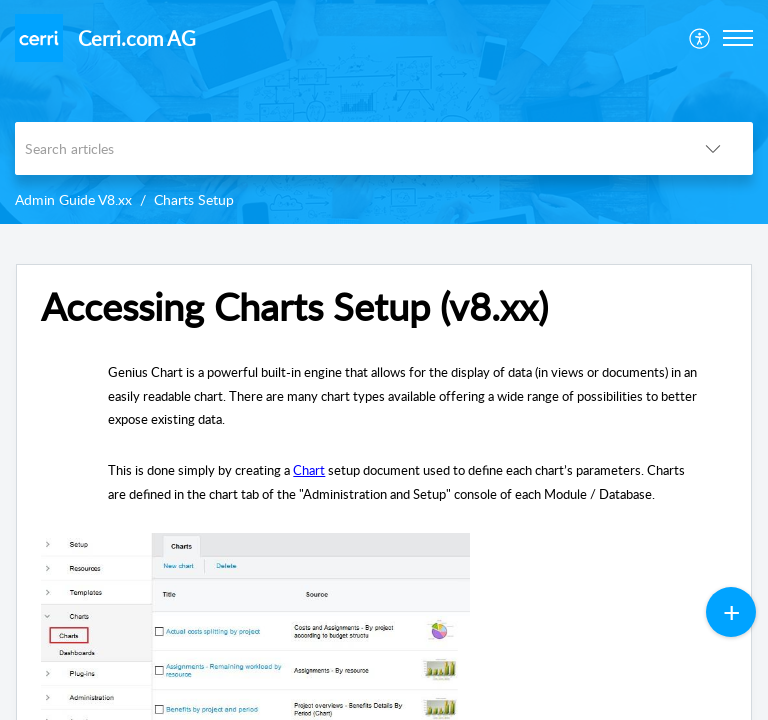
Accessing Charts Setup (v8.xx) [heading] (294, 307)
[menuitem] (700, 38)
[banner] (384, 112)
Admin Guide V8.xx (73, 199)
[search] (344, 148)
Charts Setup (194, 199)
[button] (700, 38)
